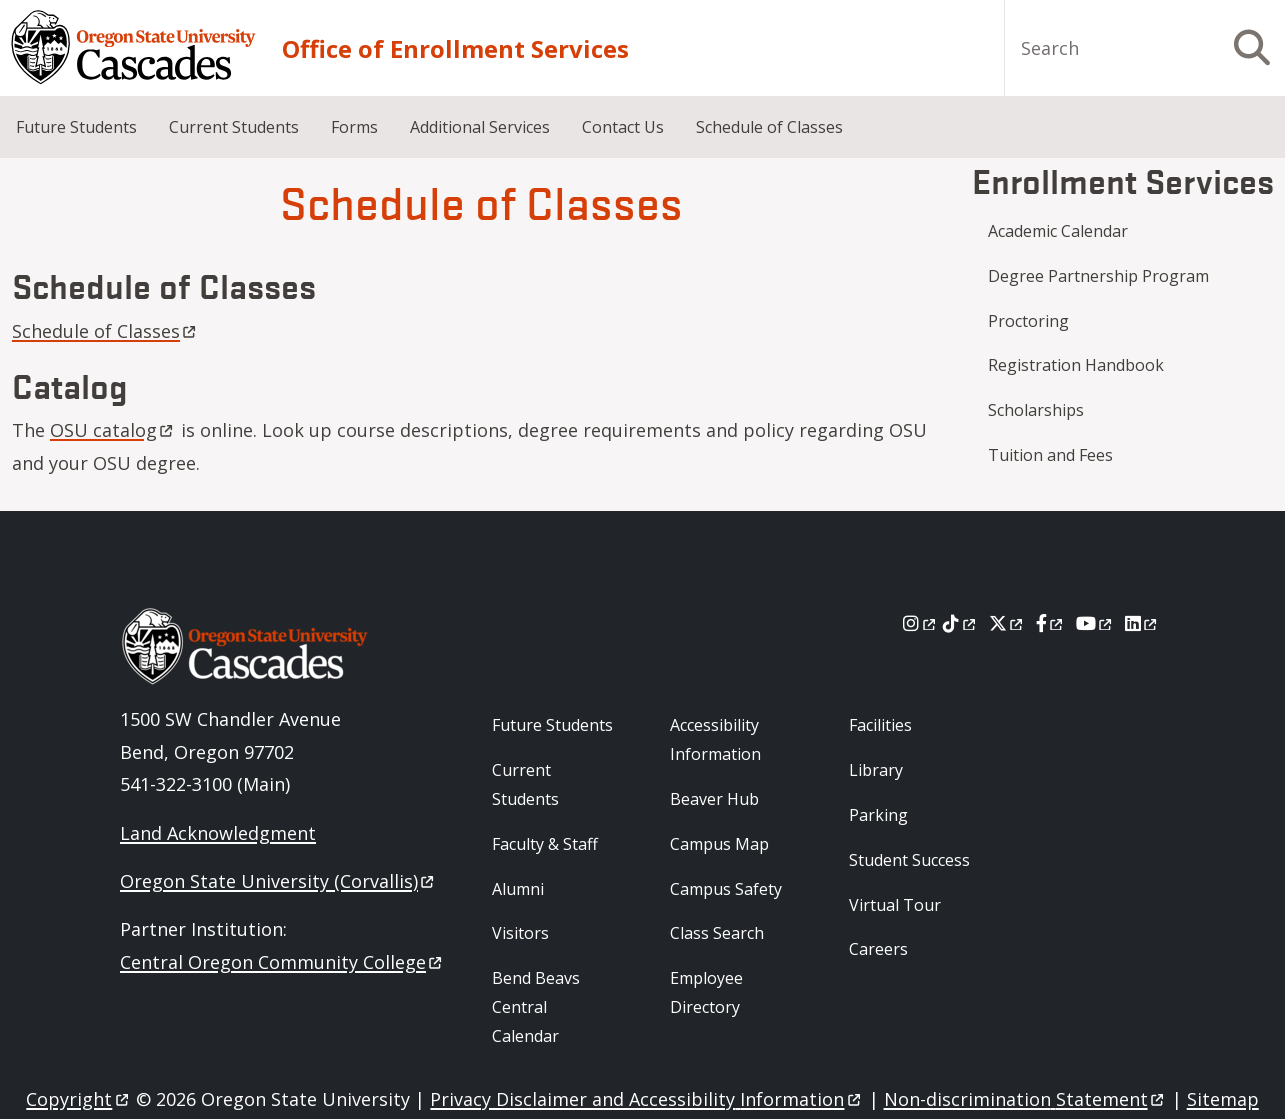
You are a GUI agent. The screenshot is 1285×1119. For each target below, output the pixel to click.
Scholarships (1036, 410)
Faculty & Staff (545, 844)
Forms (354, 127)
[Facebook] (1051, 623)
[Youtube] (1095, 623)
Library (876, 770)
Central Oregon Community (282, 962)
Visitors (520, 933)
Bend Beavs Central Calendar (536, 1007)
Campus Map (719, 844)
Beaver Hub (714, 799)
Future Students (76, 127)
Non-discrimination (1025, 1099)
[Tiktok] (960, 623)
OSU (113, 430)
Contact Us (623, 127)
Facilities (880, 725)
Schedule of (105, 331)
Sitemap (1223, 1099)
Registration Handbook (1076, 365)
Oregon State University (278, 881)
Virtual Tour (895, 905)
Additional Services (480, 127)
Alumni (518, 889)
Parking (878, 815)
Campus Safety (726, 889)
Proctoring (1028, 321)
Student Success (909, 860)
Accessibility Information (715, 739)
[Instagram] (920, 623)
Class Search (717, 933)
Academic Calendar (1058, 231)
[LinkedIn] (1142, 623)
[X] (1007, 623)
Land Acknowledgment (218, 833)
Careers (878, 949)
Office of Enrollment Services (455, 48)
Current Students (234, 127)
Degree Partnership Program (1098, 276)
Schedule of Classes (769, 127)
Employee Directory (706, 992)
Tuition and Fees (1050, 455)
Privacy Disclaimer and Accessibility (646, 1099)
